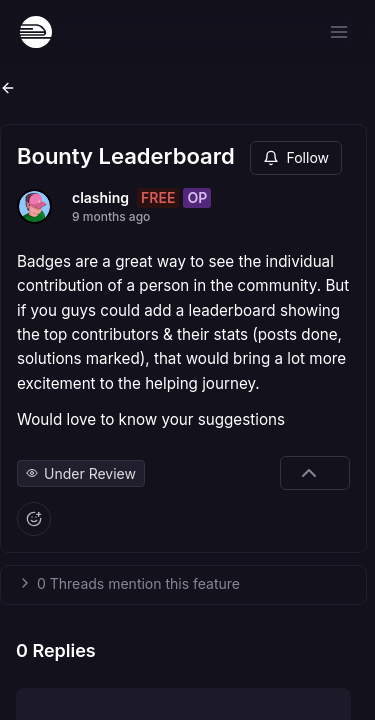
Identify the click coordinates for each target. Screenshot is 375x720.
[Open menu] (339, 32)
